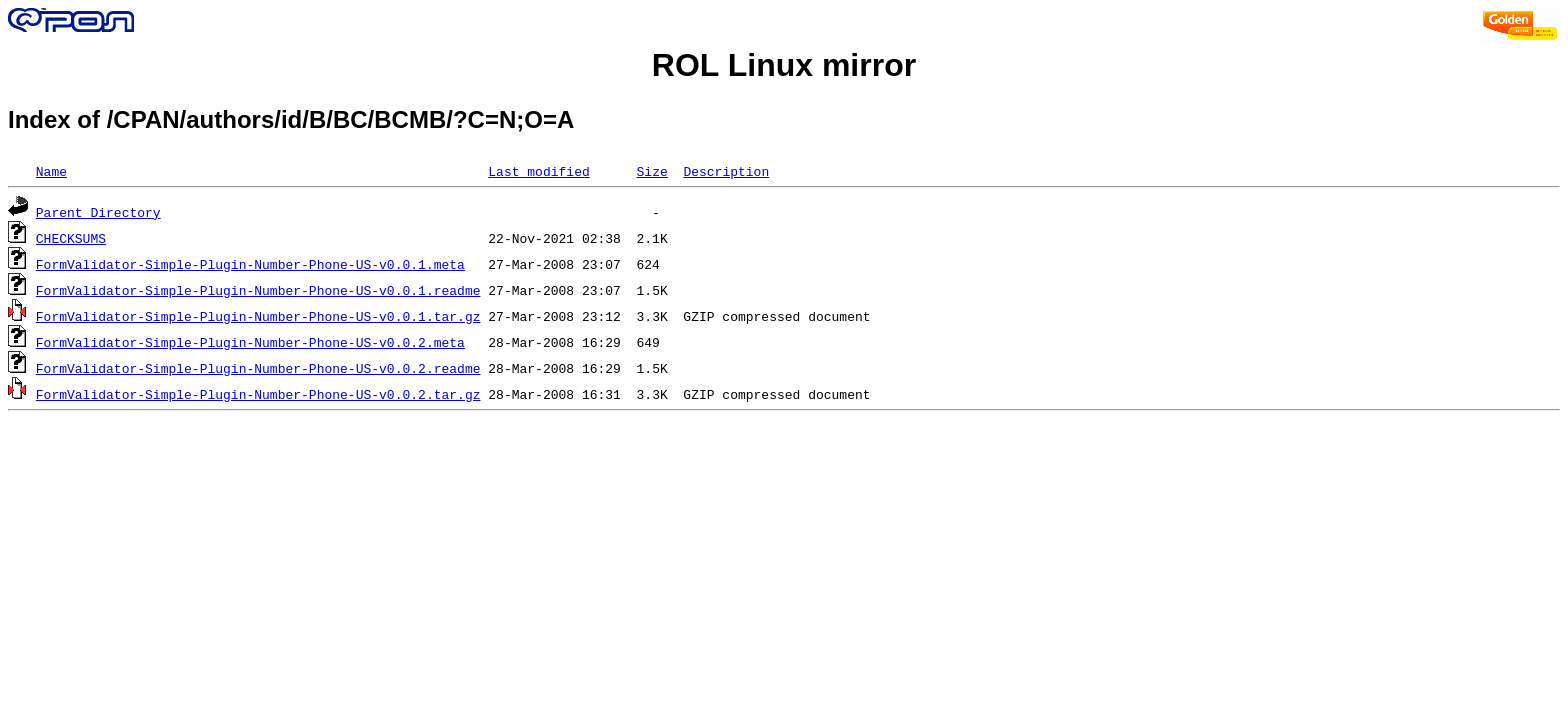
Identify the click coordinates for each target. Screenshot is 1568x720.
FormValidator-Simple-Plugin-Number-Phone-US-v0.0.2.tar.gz (258, 394)
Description (726, 171)
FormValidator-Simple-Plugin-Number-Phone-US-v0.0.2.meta (250, 342)
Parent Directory (98, 212)
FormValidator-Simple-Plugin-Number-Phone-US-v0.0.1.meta (250, 264)
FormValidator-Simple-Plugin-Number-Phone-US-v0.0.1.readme (258, 290)
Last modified (538, 171)
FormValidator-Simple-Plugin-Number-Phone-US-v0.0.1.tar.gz (258, 316)
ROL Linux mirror (784, 65)
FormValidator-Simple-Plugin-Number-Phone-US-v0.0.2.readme (258, 368)
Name (51, 171)
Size (651, 171)
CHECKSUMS (71, 238)
